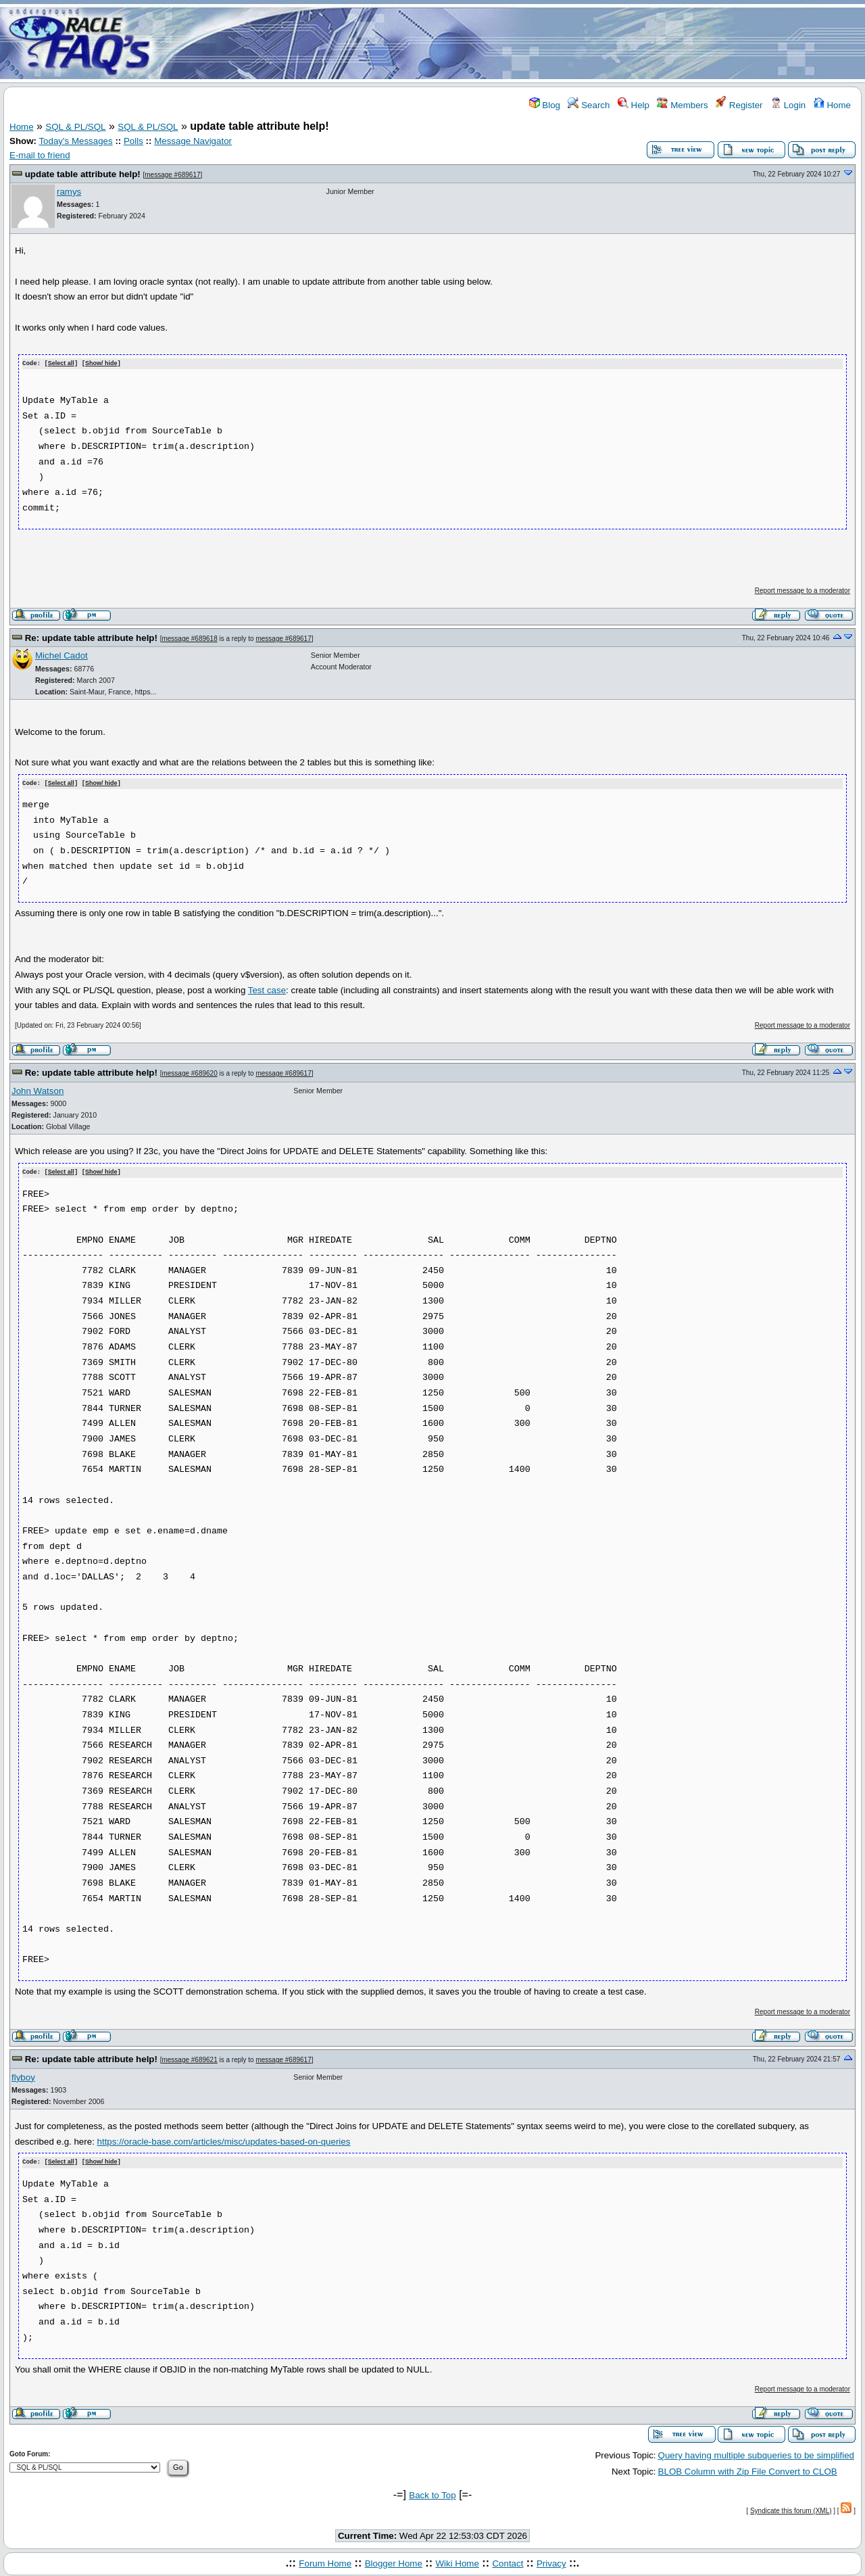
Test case (267, 989)
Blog (544, 105)
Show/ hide (101, 363)
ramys (69, 192)
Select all (61, 363)
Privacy (551, 2561)
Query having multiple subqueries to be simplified (756, 2453)
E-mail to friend (39, 155)
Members (682, 105)
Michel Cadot (61, 655)
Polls (133, 141)
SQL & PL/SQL (75, 127)
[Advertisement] (512, 42)
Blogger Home (393, 2561)
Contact (507, 2561)
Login (788, 105)
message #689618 (189, 638)
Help (633, 105)
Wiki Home (456, 2561)
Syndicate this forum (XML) (791, 2508)
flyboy (23, 2075)
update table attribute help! (83, 174)
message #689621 (189, 2058)
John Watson (37, 1089)
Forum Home (325, 2561)
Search (589, 105)
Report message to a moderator (802, 590)
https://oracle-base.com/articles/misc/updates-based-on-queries (224, 2139)
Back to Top (432, 2492)
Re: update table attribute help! (91, 637)
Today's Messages (75, 141)
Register (739, 105)
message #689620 (189, 1072)
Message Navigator (193, 141)
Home (832, 105)
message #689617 (172, 174)
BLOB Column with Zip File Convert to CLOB (747, 2469)
